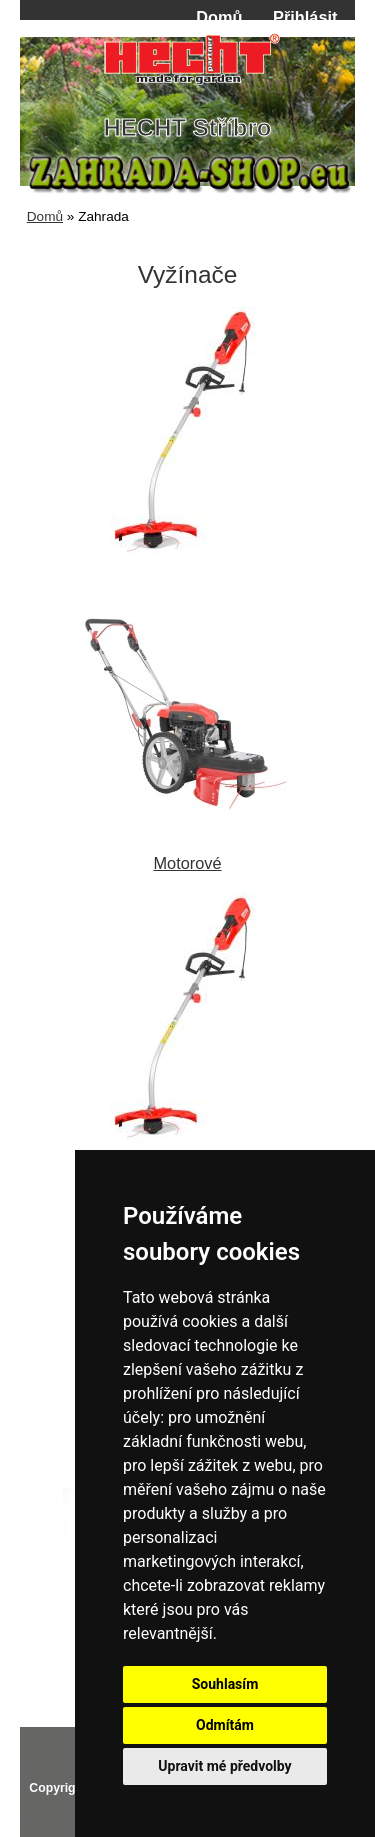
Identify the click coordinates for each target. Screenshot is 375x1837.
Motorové (188, 853)
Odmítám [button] (225, 1725)
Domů (219, 17)
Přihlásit (305, 17)
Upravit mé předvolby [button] (224, 1766)
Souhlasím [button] (225, 1684)
